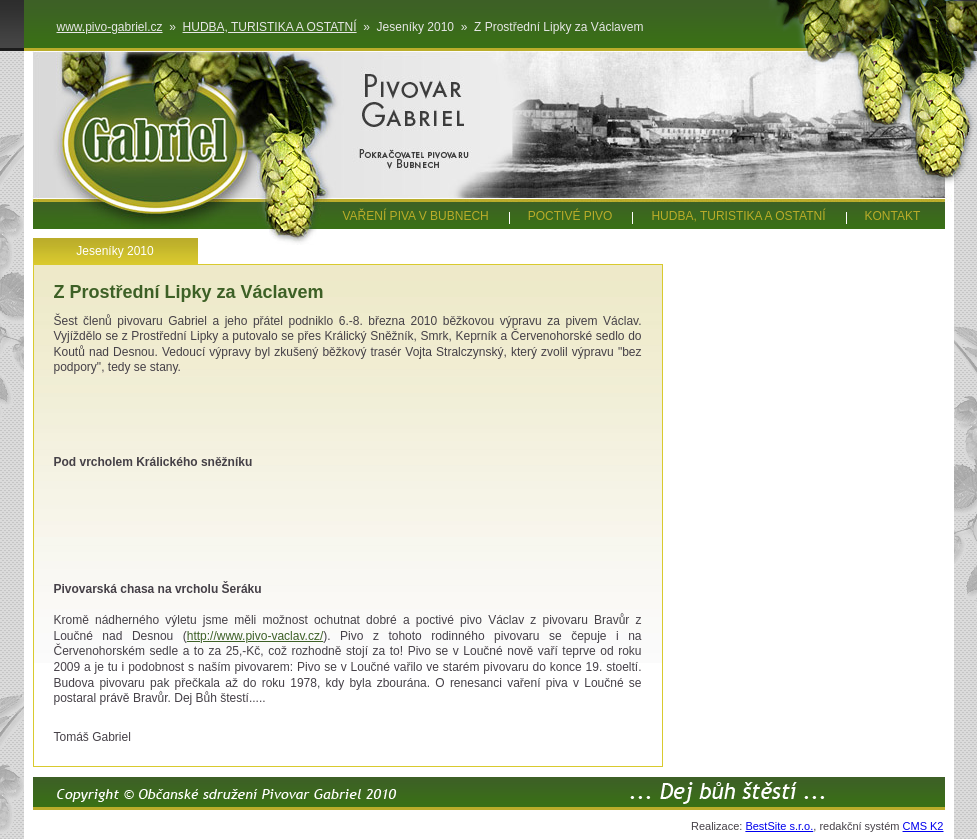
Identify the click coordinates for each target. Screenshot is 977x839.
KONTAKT (893, 216)
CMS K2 (923, 826)
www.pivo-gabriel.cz (110, 27)
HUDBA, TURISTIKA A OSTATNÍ (270, 27)
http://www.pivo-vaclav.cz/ (255, 636)
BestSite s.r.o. (779, 826)
